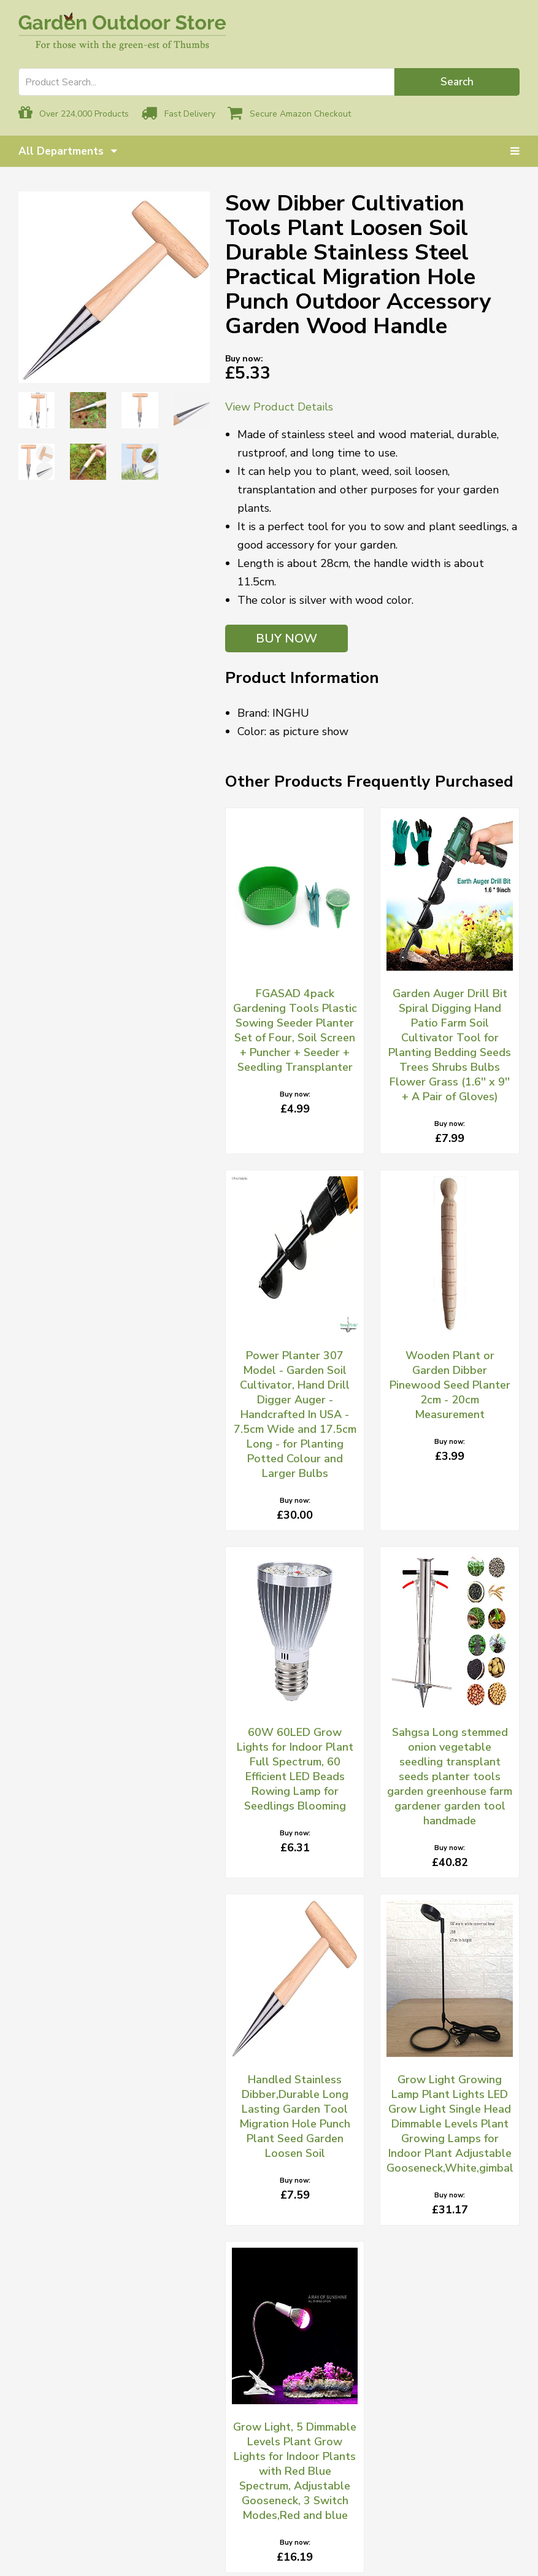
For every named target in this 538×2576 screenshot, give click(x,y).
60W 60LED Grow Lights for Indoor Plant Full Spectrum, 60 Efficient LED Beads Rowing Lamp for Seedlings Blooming (295, 1769)
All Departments (67, 151)
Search (457, 82)
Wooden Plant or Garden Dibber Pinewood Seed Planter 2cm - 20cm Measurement (450, 1385)
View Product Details (279, 406)
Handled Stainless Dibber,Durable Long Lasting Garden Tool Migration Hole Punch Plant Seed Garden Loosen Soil (294, 2116)
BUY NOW (286, 638)
